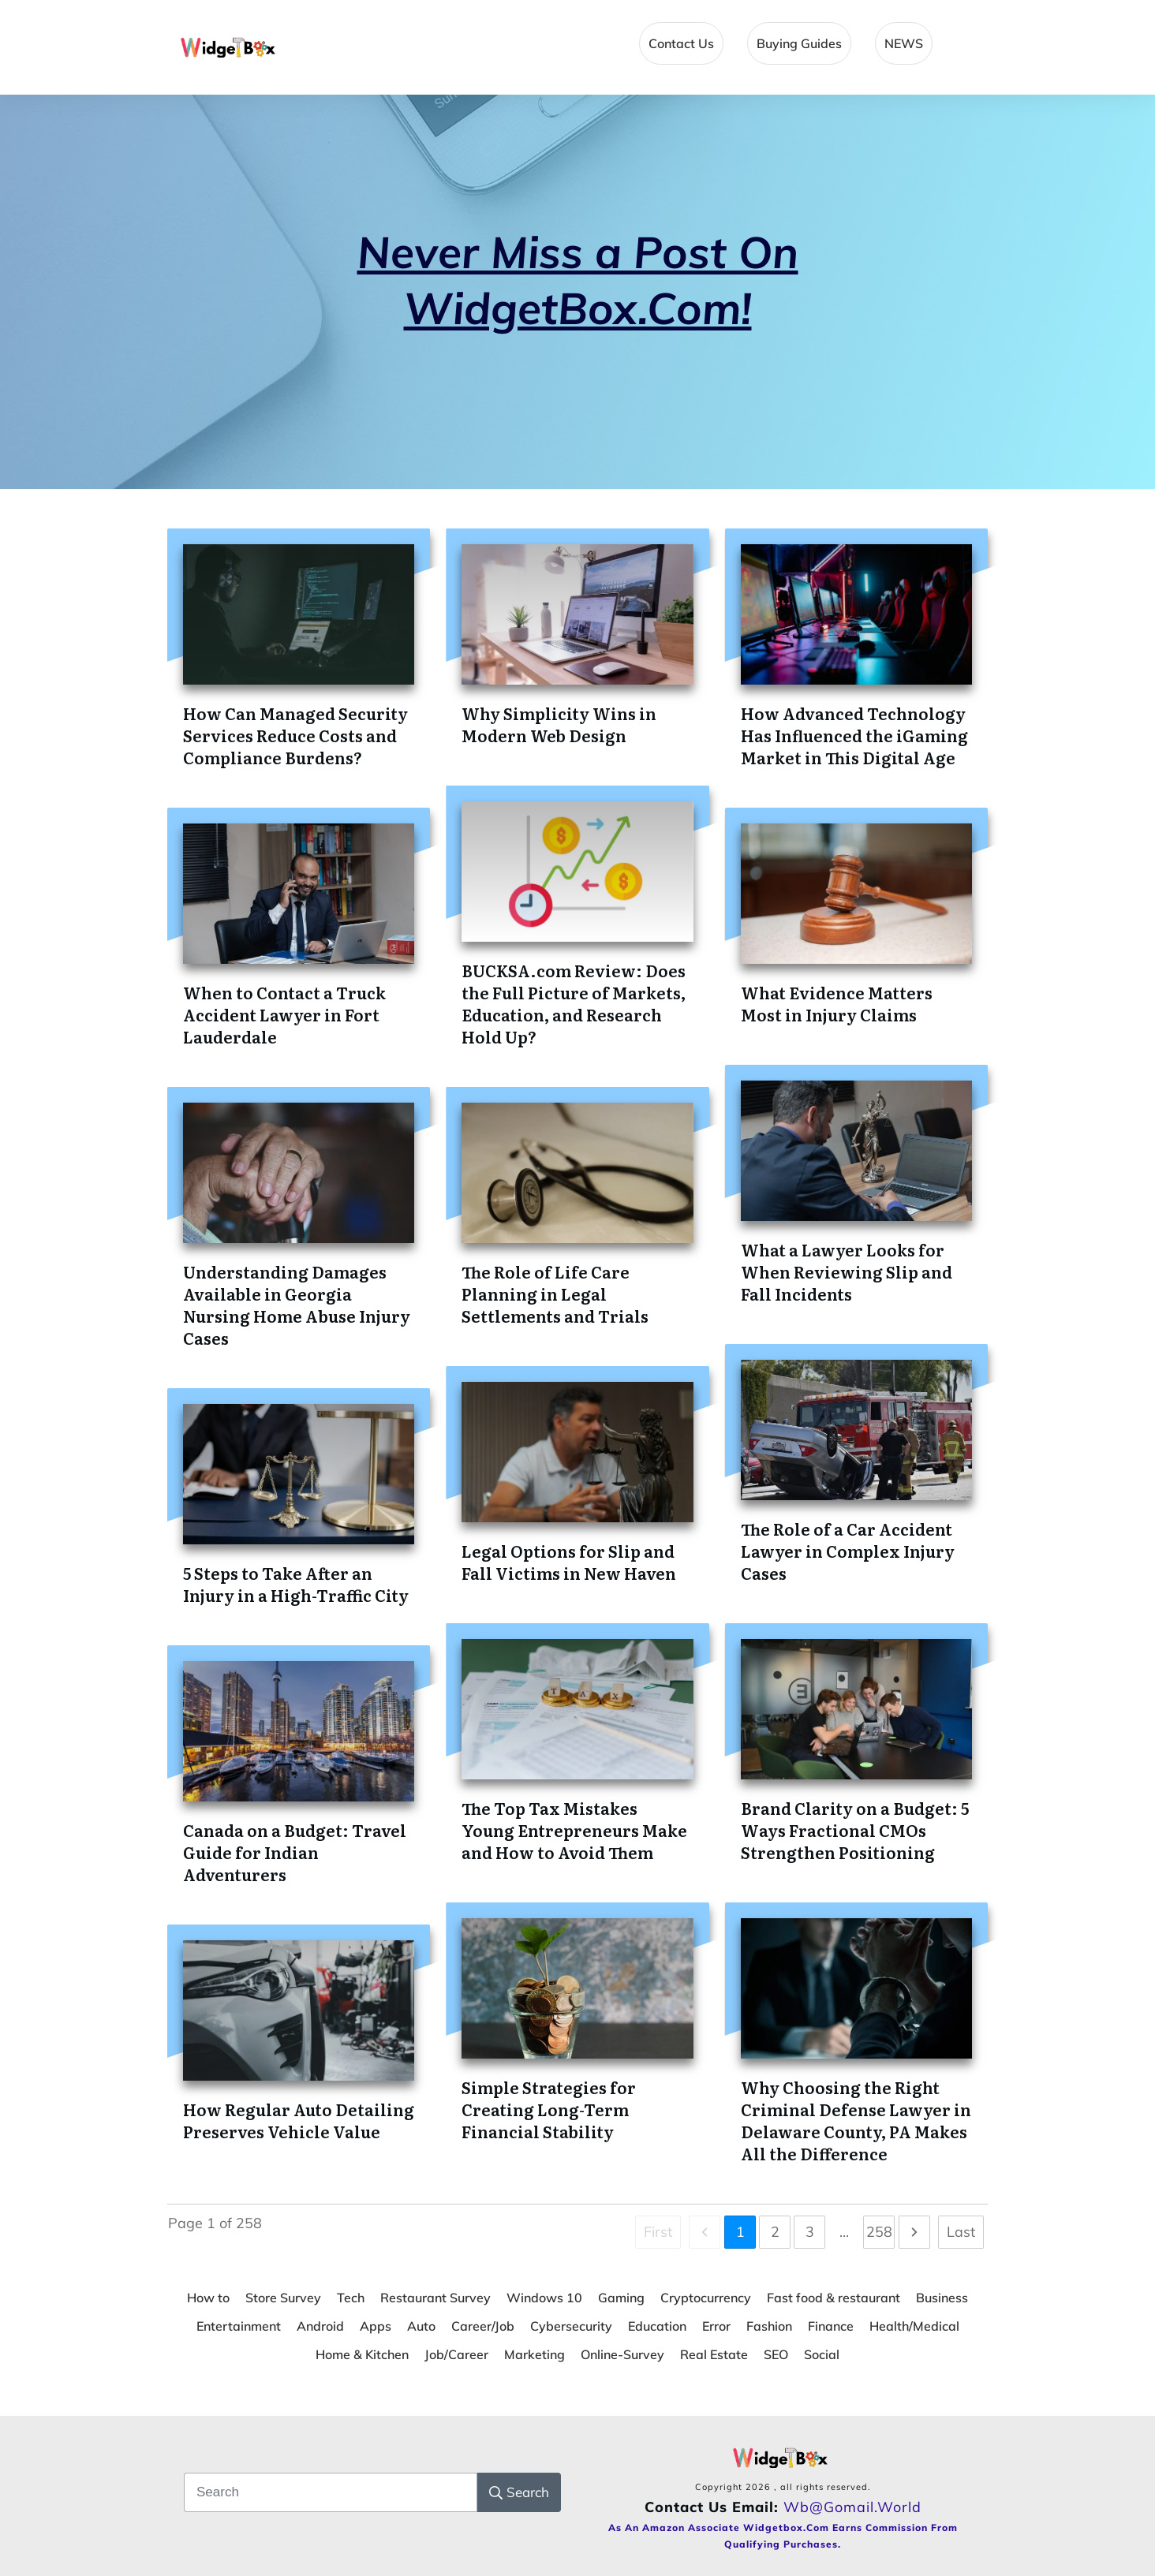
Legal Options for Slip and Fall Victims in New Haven (569, 1562)
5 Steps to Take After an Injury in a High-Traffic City (296, 1584)
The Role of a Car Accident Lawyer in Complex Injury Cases (848, 1551)
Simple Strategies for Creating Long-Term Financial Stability (549, 2109)
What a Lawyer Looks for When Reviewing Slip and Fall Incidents (846, 1271)
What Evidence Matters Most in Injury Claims (837, 1003)
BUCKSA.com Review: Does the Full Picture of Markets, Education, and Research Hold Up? (574, 1003)
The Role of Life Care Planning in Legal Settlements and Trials (555, 1293)
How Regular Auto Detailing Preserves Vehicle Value (298, 2120)
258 (879, 2232)
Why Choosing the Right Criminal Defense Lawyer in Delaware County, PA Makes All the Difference (856, 2120)
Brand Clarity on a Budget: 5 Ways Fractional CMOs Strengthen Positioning (855, 1830)
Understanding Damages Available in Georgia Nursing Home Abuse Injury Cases (296, 1305)
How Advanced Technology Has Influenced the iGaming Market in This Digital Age (854, 735)
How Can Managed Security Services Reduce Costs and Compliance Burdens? (295, 735)
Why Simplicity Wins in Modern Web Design (559, 724)
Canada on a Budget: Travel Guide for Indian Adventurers (294, 1852)
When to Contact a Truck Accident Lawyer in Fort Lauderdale (284, 1014)
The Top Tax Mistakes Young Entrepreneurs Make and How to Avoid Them (574, 1830)
